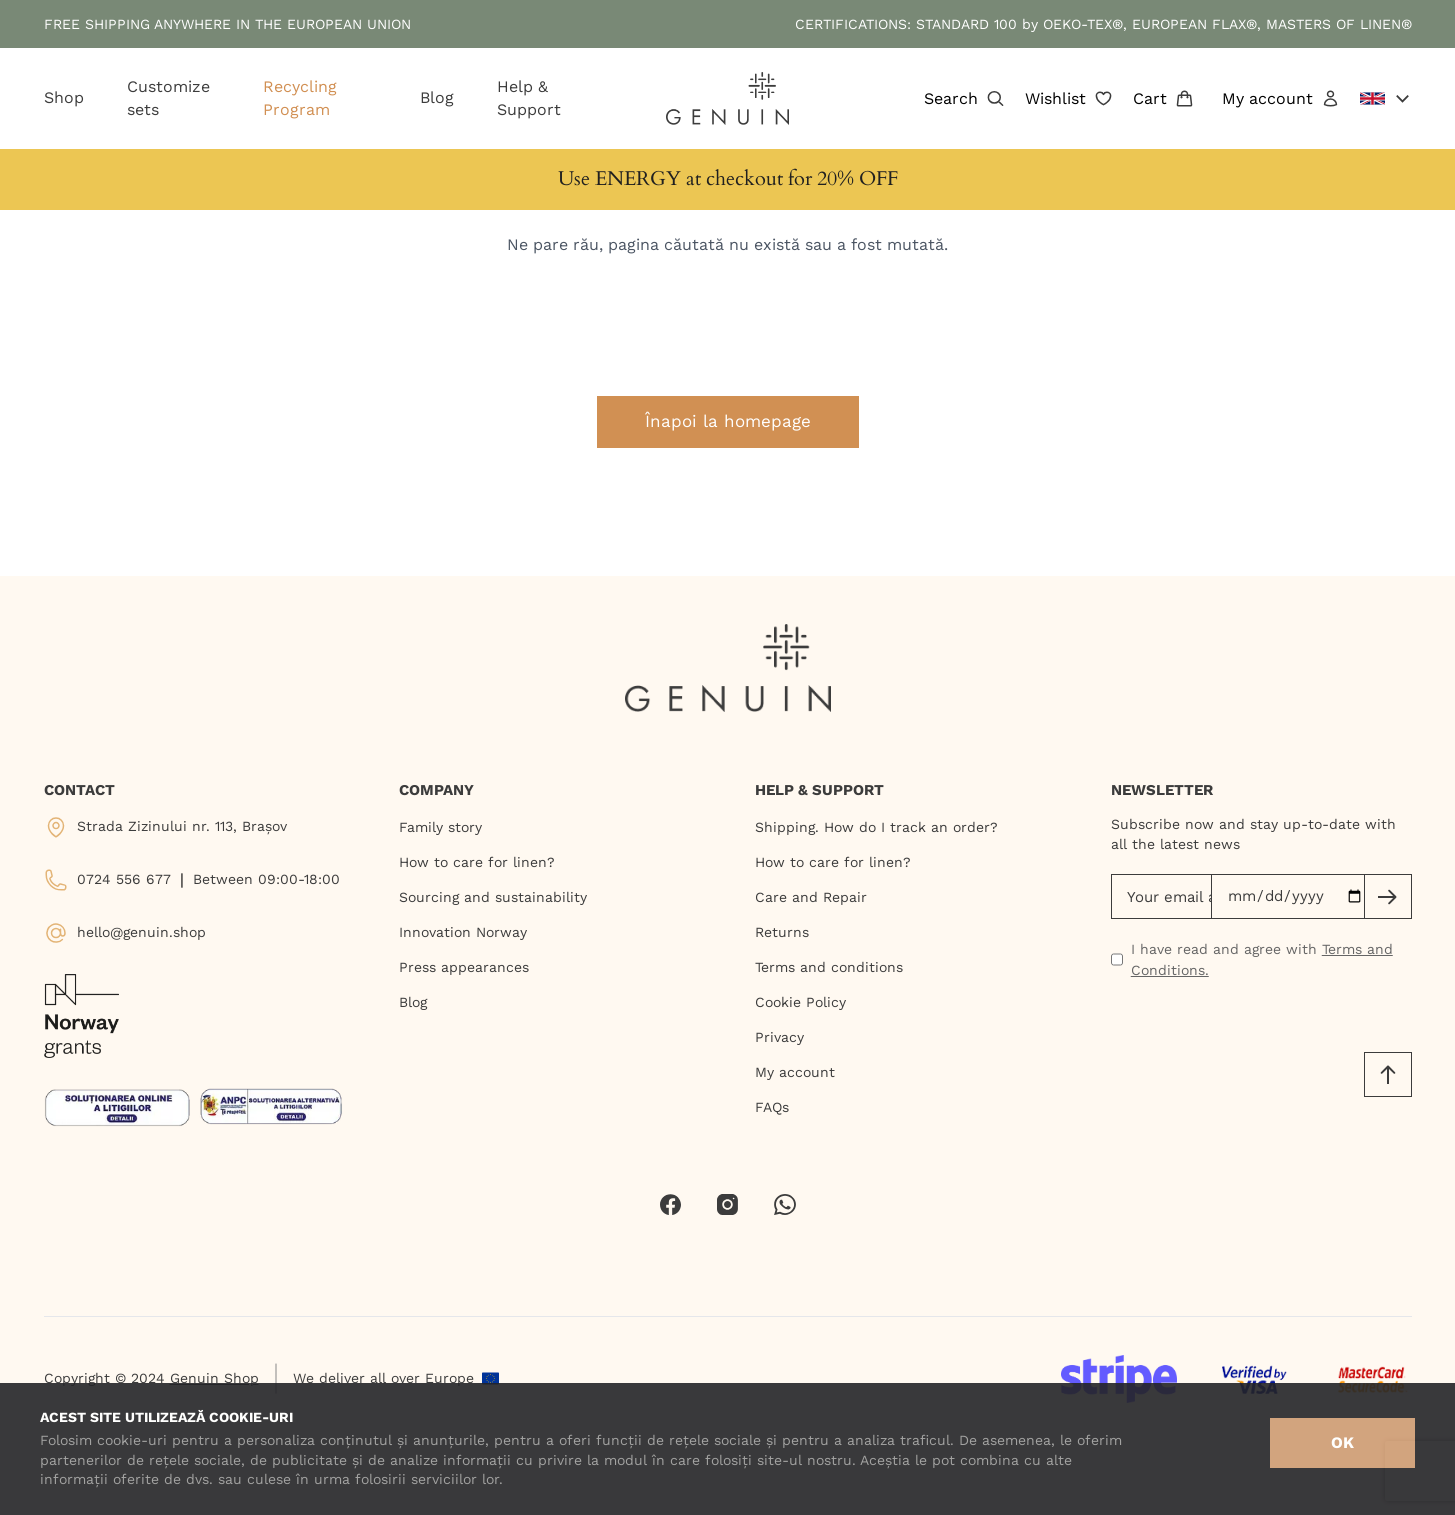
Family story (440, 827)
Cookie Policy (800, 1002)
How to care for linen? (477, 862)
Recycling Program (300, 98)
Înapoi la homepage (728, 421)
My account (1281, 99)
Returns (782, 932)
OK (1342, 1442)
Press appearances (464, 967)
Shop (64, 97)
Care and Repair (811, 897)
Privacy (779, 1037)
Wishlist (1069, 99)
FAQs (772, 1107)
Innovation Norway (463, 932)
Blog (437, 97)
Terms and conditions (829, 967)
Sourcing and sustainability (493, 897)
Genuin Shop (214, 1378)
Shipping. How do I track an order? (876, 827)
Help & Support (529, 98)
